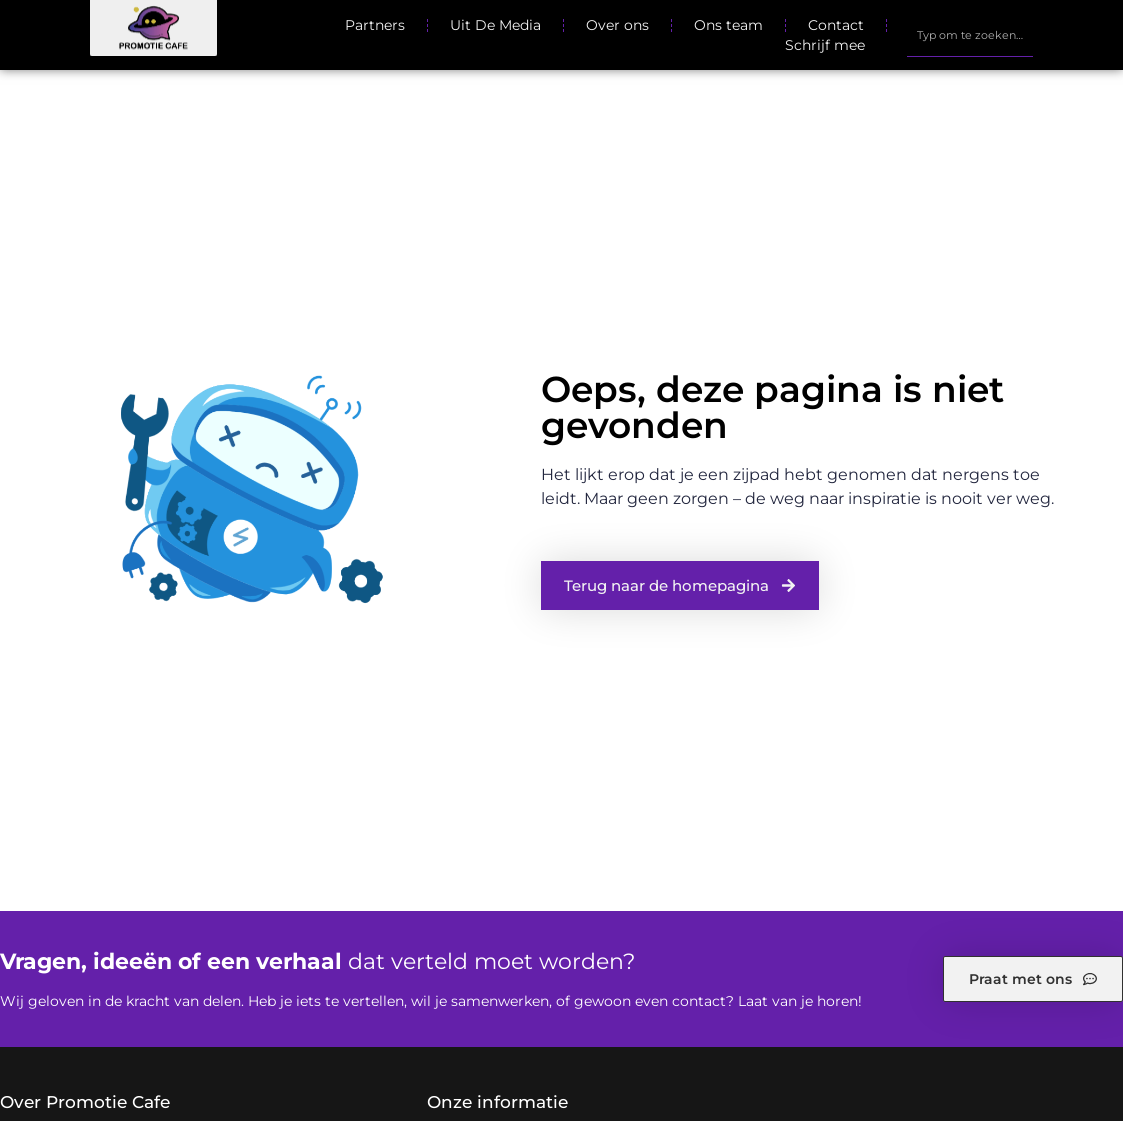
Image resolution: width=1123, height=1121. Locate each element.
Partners (375, 25)
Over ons (617, 25)
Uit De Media (495, 25)
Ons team (728, 25)
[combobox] (970, 35)
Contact (836, 25)
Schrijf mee (825, 45)
